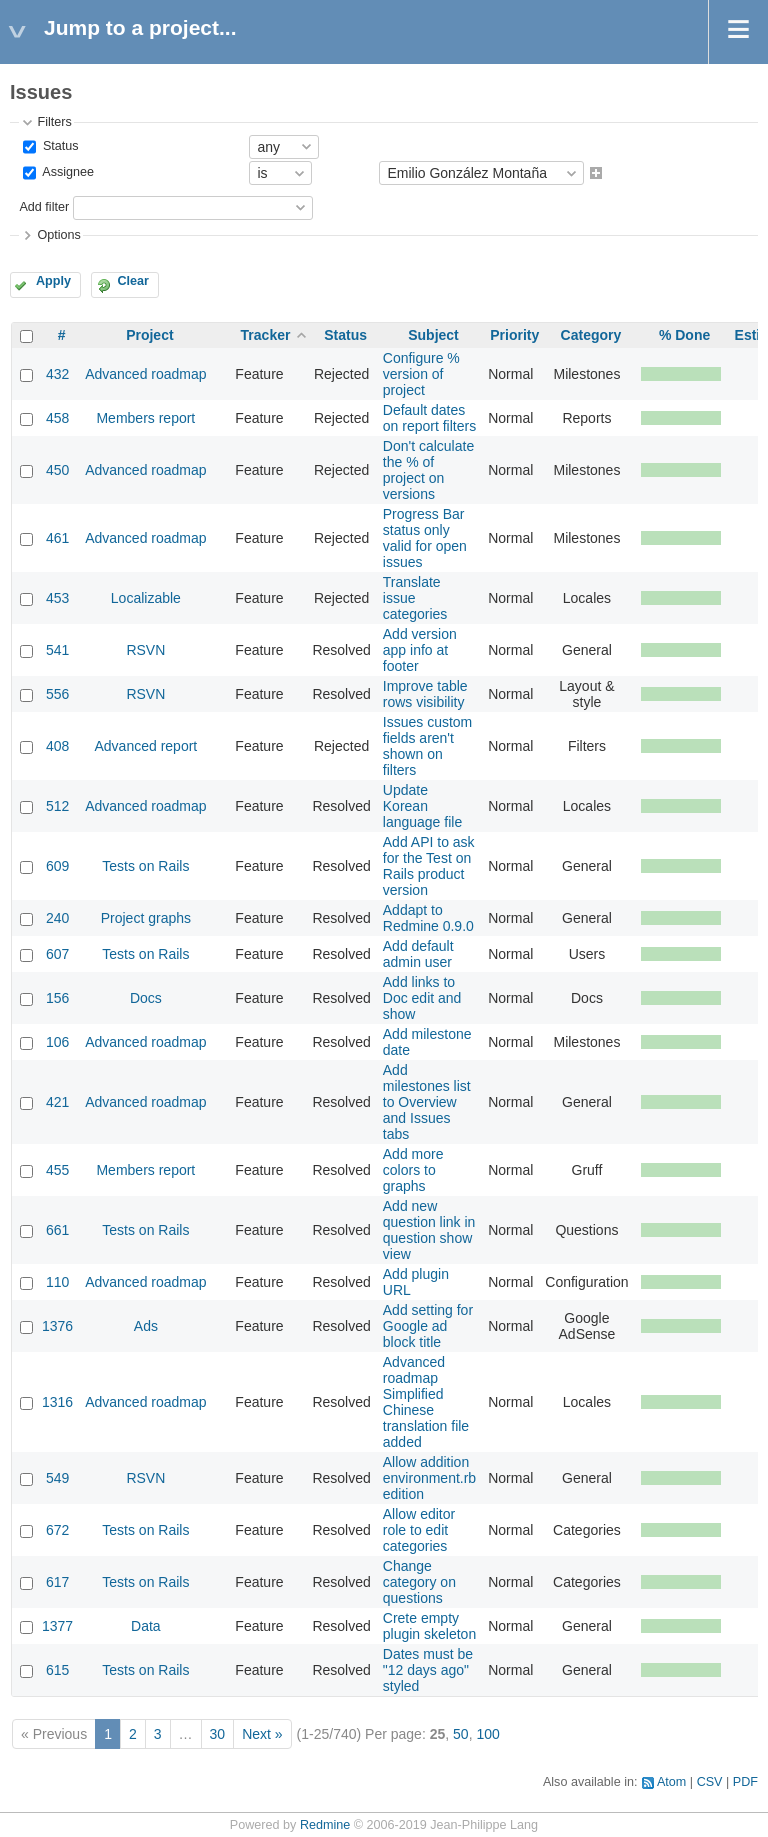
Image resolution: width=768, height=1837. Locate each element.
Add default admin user (418, 954)
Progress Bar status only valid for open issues (425, 538)
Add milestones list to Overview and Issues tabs (427, 1102)
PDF (745, 1782)
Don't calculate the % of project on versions (428, 470)
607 (57, 954)
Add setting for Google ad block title (428, 1326)
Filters (54, 122)
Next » (262, 1734)
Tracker (266, 335)
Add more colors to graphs (413, 1170)
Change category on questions (419, 1582)
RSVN (145, 650)
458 (57, 418)
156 (57, 998)
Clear (133, 281)
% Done (684, 335)
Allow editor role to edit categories (419, 1530)
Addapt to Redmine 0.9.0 (428, 918)
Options (58, 235)
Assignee (66, 173)
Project (149, 335)
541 (57, 650)
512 (57, 806)
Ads (146, 1326)
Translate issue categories (415, 598)
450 (57, 470)
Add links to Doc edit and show (422, 998)
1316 (57, 1402)
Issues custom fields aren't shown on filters (427, 746)
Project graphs (146, 918)
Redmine (325, 1825)
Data (146, 1626)
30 (218, 1734)
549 (57, 1478)
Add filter (44, 207)
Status (58, 146)
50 (461, 1734)
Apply (53, 281)
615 (57, 1670)
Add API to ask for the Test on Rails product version (429, 866)
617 (57, 1582)
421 (57, 1102)
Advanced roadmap (145, 374)
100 (487, 1734)
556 (57, 694)
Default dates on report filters (429, 418)
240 (57, 918)
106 (57, 1042)
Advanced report (146, 746)
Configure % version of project (421, 374)
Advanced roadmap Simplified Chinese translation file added (426, 1402)
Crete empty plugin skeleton (429, 1626)
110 (57, 1282)
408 (57, 746)
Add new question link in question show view (429, 1230)
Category (591, 335)
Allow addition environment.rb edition (429, 1478)
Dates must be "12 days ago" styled (428, 1670)
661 (57, 1230)
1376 (57, 1326)
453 (57, 598)
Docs (146, 998)
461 (57, 538)
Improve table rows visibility (425, 694)
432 (57, 374)
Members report (145, 418)
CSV (710, 1782)
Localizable (146, 598)
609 (57, 866)
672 (57, 1530)
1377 (57, 1626)
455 (57, 1170)
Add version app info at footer (420, 650)
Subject (433, 335)
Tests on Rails (145, 866)
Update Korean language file (422, 806)
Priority (514, 335)
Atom (671, 1782)
